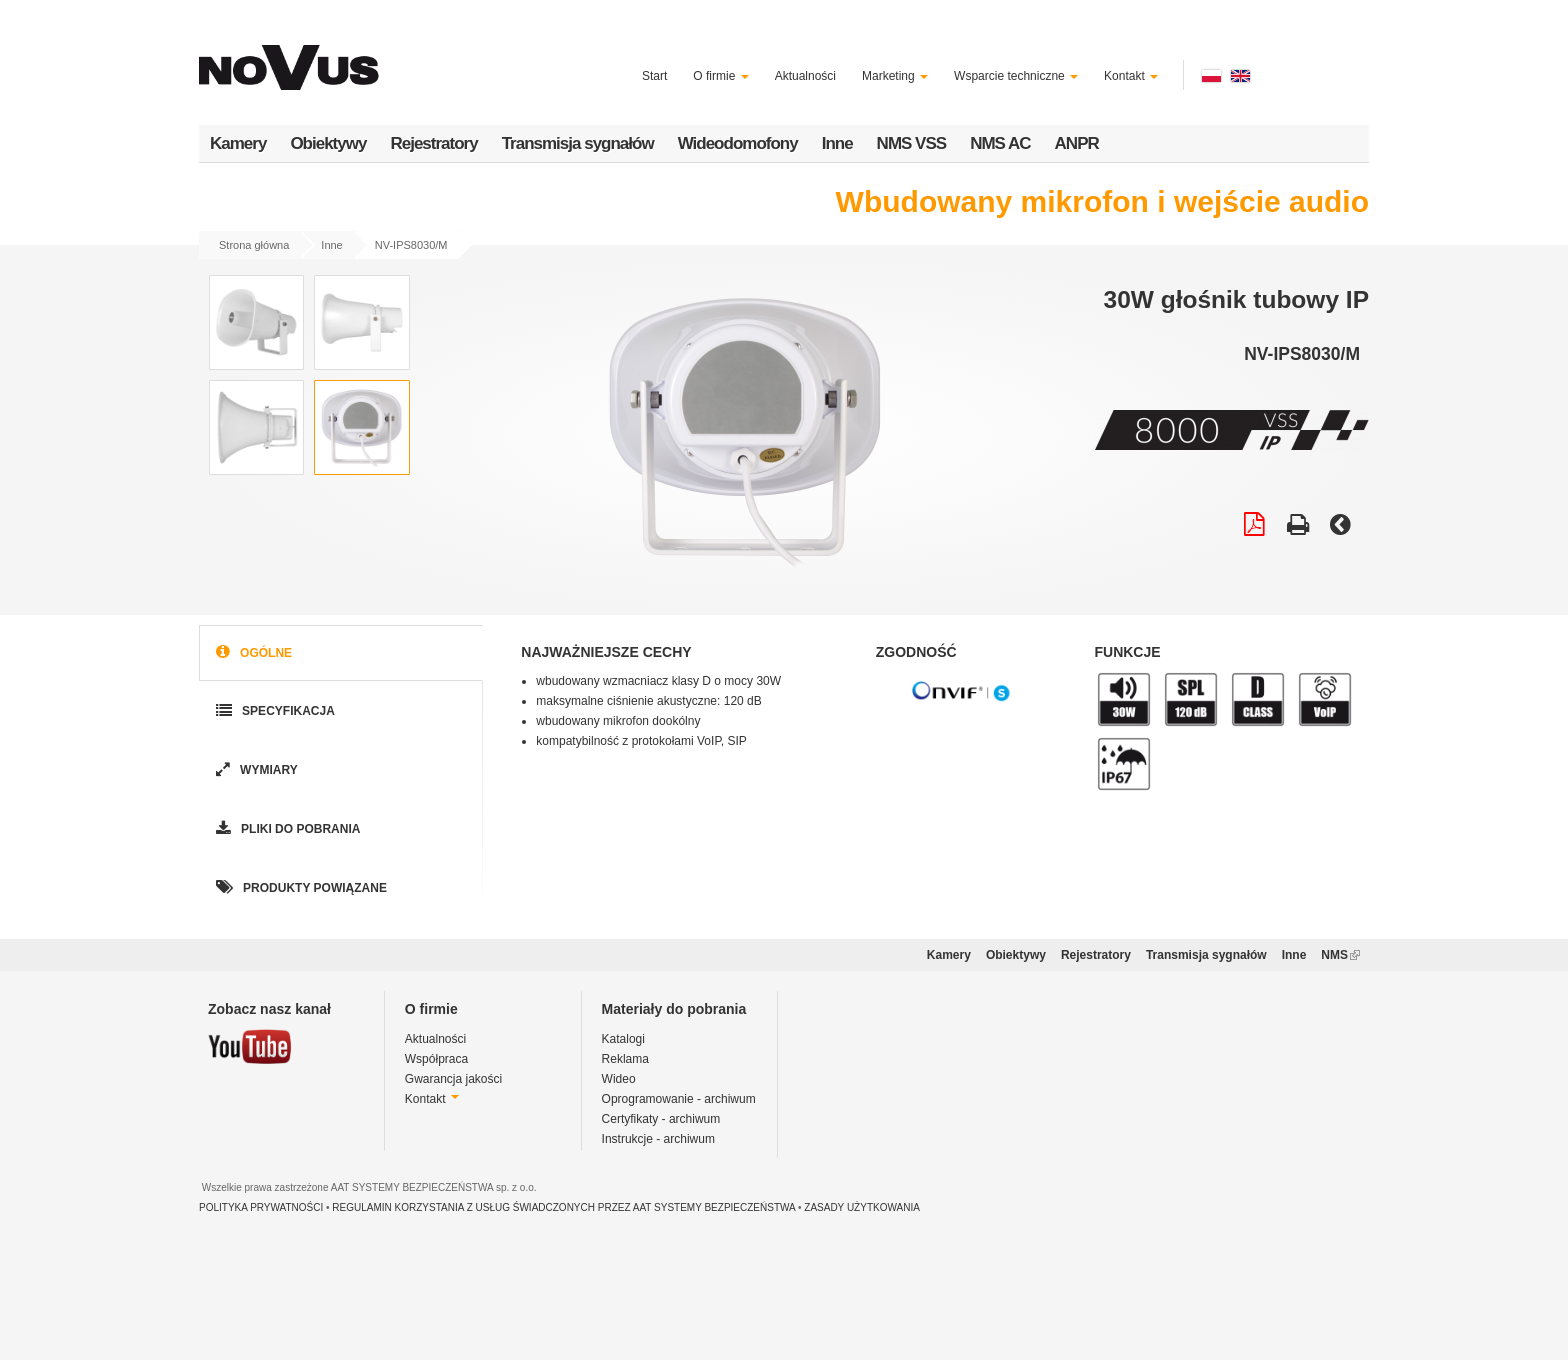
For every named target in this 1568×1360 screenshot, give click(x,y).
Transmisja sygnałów (578, 143)
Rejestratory (433, 143)
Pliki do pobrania (286, 829)
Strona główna (254, 245)
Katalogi (623, 1039)
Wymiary (255, 770)
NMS (1340, 955)
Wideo (619, 1079)
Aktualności (805, 76)
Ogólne (252, 653)
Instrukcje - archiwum (658, 1139)
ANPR (1077, 143)
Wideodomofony (738, 143)
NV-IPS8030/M (411, 245)
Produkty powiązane (299, 888)
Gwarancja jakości (453, 1079)
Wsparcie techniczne (1016, 76)
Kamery (238, 143)
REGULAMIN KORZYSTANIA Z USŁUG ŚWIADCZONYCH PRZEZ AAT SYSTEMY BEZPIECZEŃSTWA (563, 1207)
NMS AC (1000, 143)
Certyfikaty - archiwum (661, 1119)
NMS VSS (912, 143)
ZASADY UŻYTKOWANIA (862, 1207)
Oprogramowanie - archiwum (679, 1099)
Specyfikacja (273, 711)
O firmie (720, 76)
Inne (837, 143)
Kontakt (1131, 76)
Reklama (625, 1059)
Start (654, 76)
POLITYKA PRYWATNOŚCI (261, 1207)
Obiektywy (328, 143)
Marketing (895, 76)
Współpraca (436, 1059)
